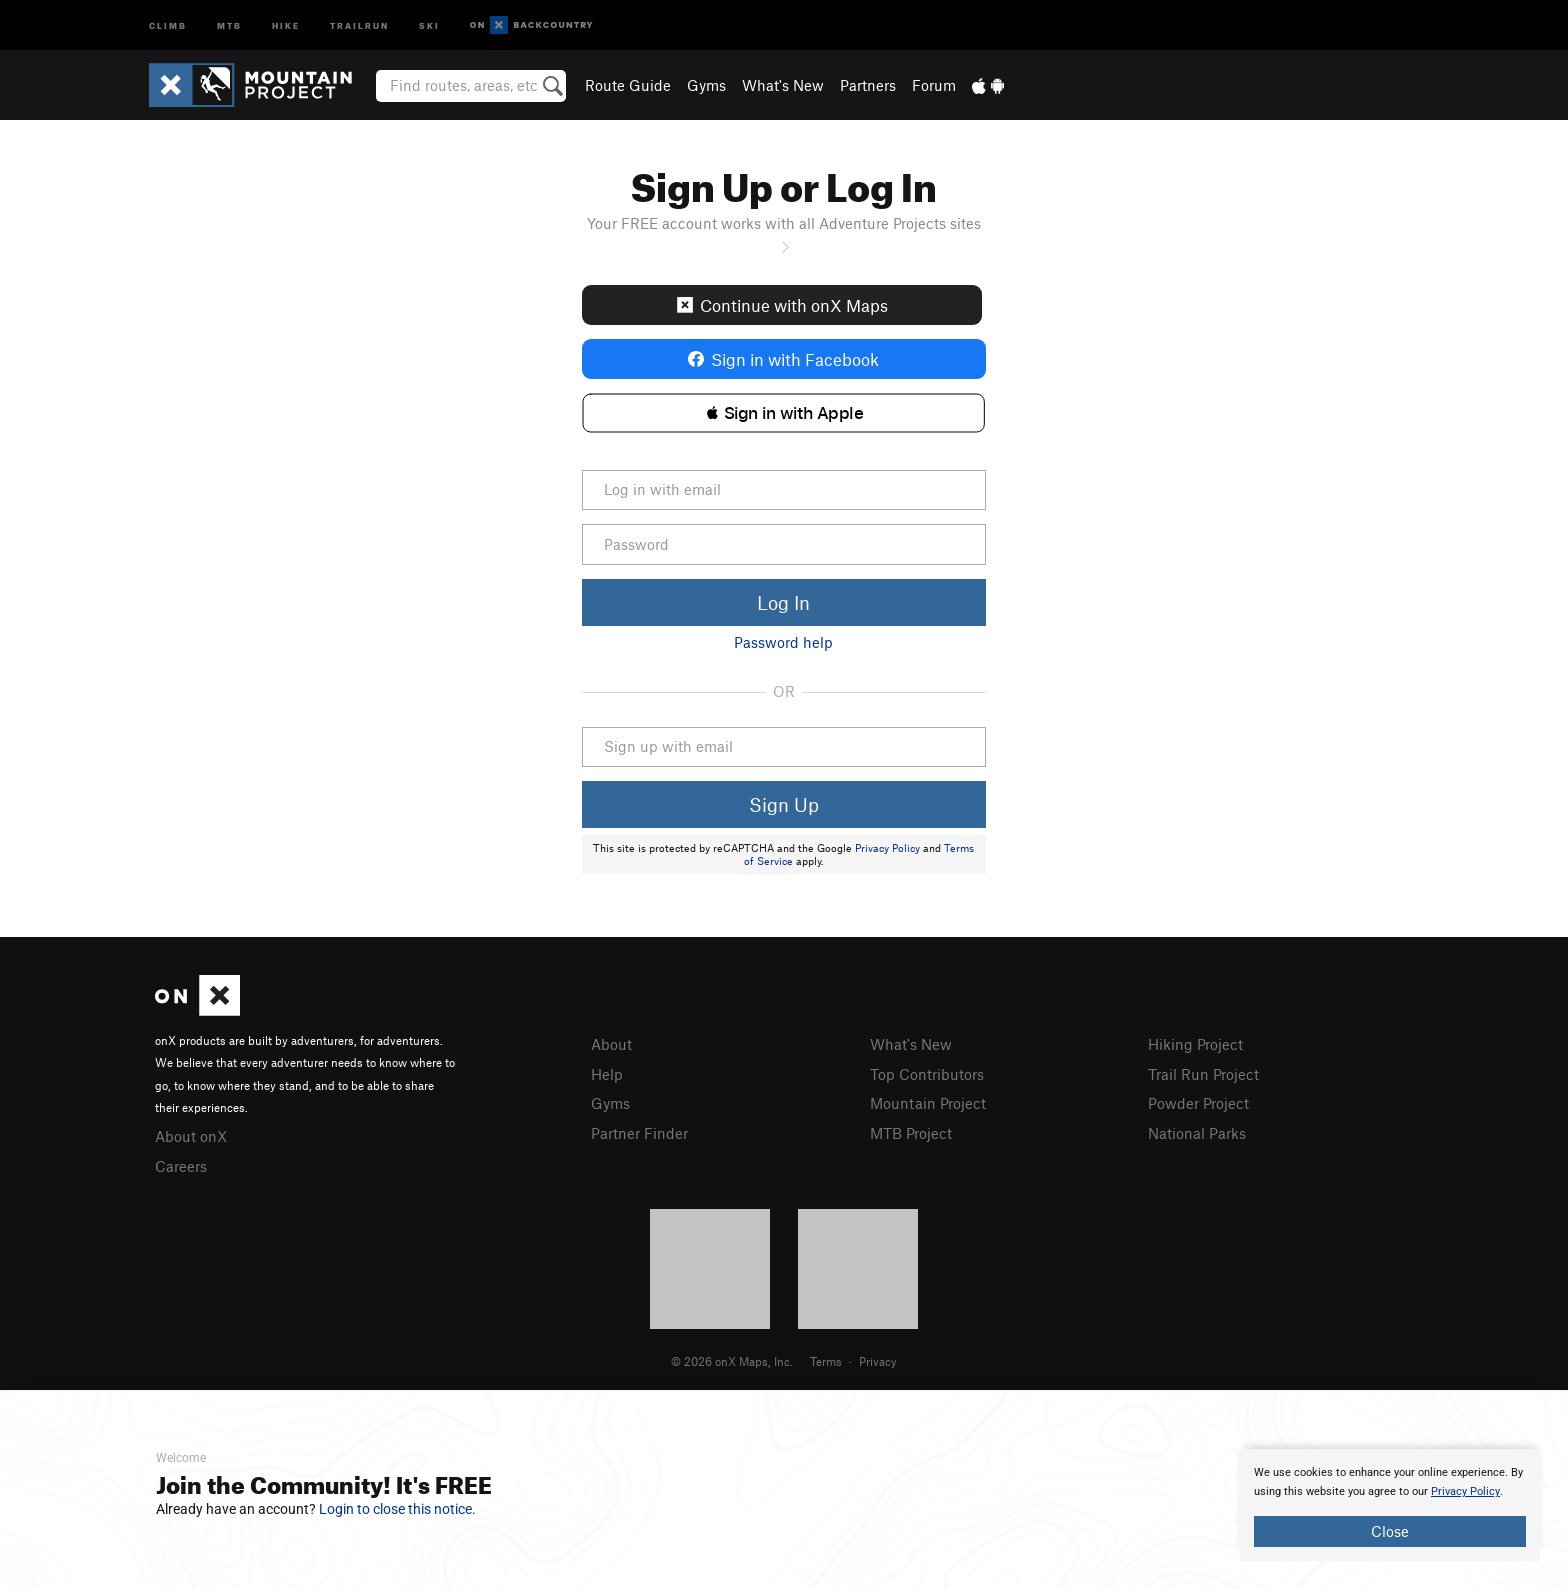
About (611, 1044)
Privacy (878, 1361)
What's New (783, 85)
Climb (168, 24)
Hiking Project (1195, 1044)
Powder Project (1198, 1103)
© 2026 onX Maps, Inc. (732, 1361)
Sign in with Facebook (783, 359)
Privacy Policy (887, 848)
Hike (286, 24)
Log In (783, 602)
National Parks (1197, 1133)
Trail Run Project (1203, 1074)
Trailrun (359, 24)
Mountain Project (928, 1103)
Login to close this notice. (397, 1509)
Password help (783, 642)
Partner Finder (639, 1133)
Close (1390, 1531)
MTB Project (911, 1133)
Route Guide (628, 85)
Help (607, 1074)
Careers (181, 1166)
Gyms (706, 85)
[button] (783, 413)
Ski (429, 24)
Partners (868, 85)
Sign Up (784, 804)
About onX (191, 1136)
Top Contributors (927, 1074)
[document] (1390, 1505)
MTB (229, 24)
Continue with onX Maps (782, 305)
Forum (934, 85)
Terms (826, 1361)
